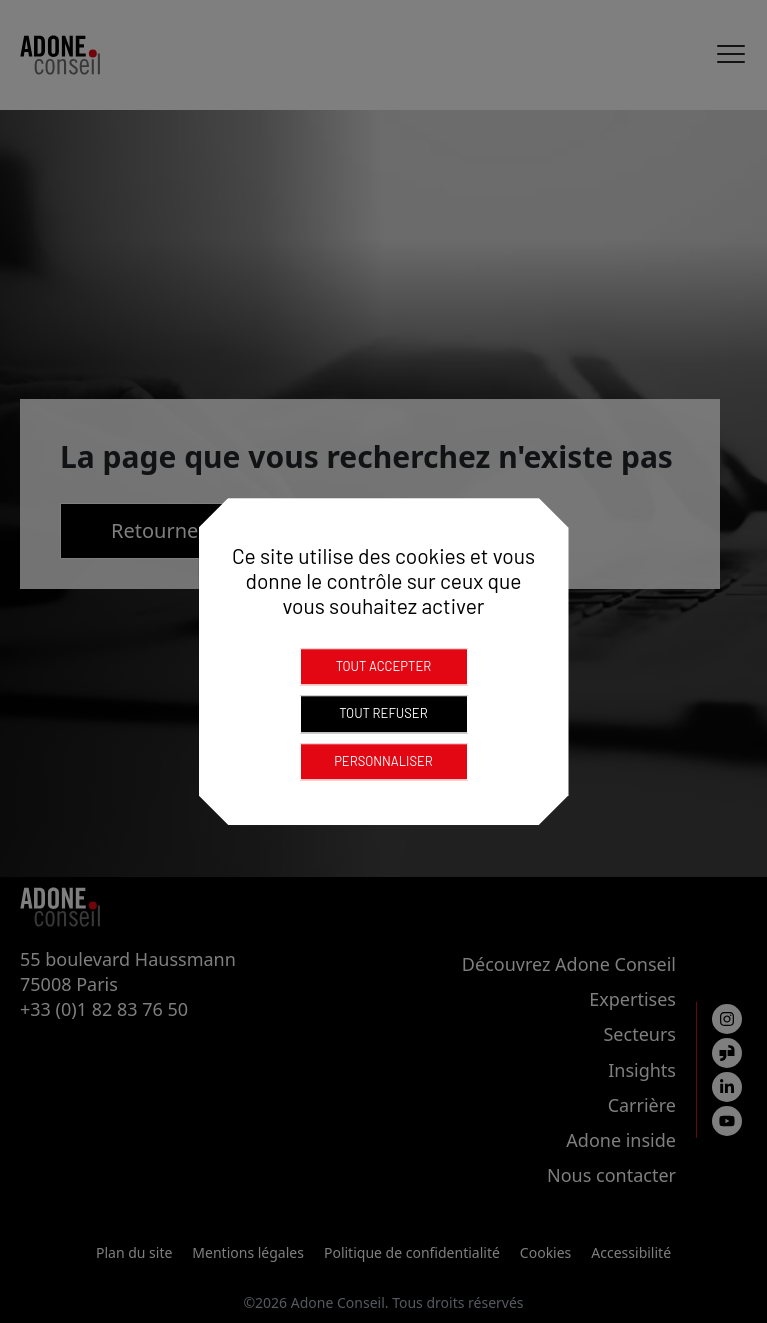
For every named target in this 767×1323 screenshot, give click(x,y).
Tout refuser (383, 713)
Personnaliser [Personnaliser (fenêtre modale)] (383, 761)
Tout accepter (384, 666)
